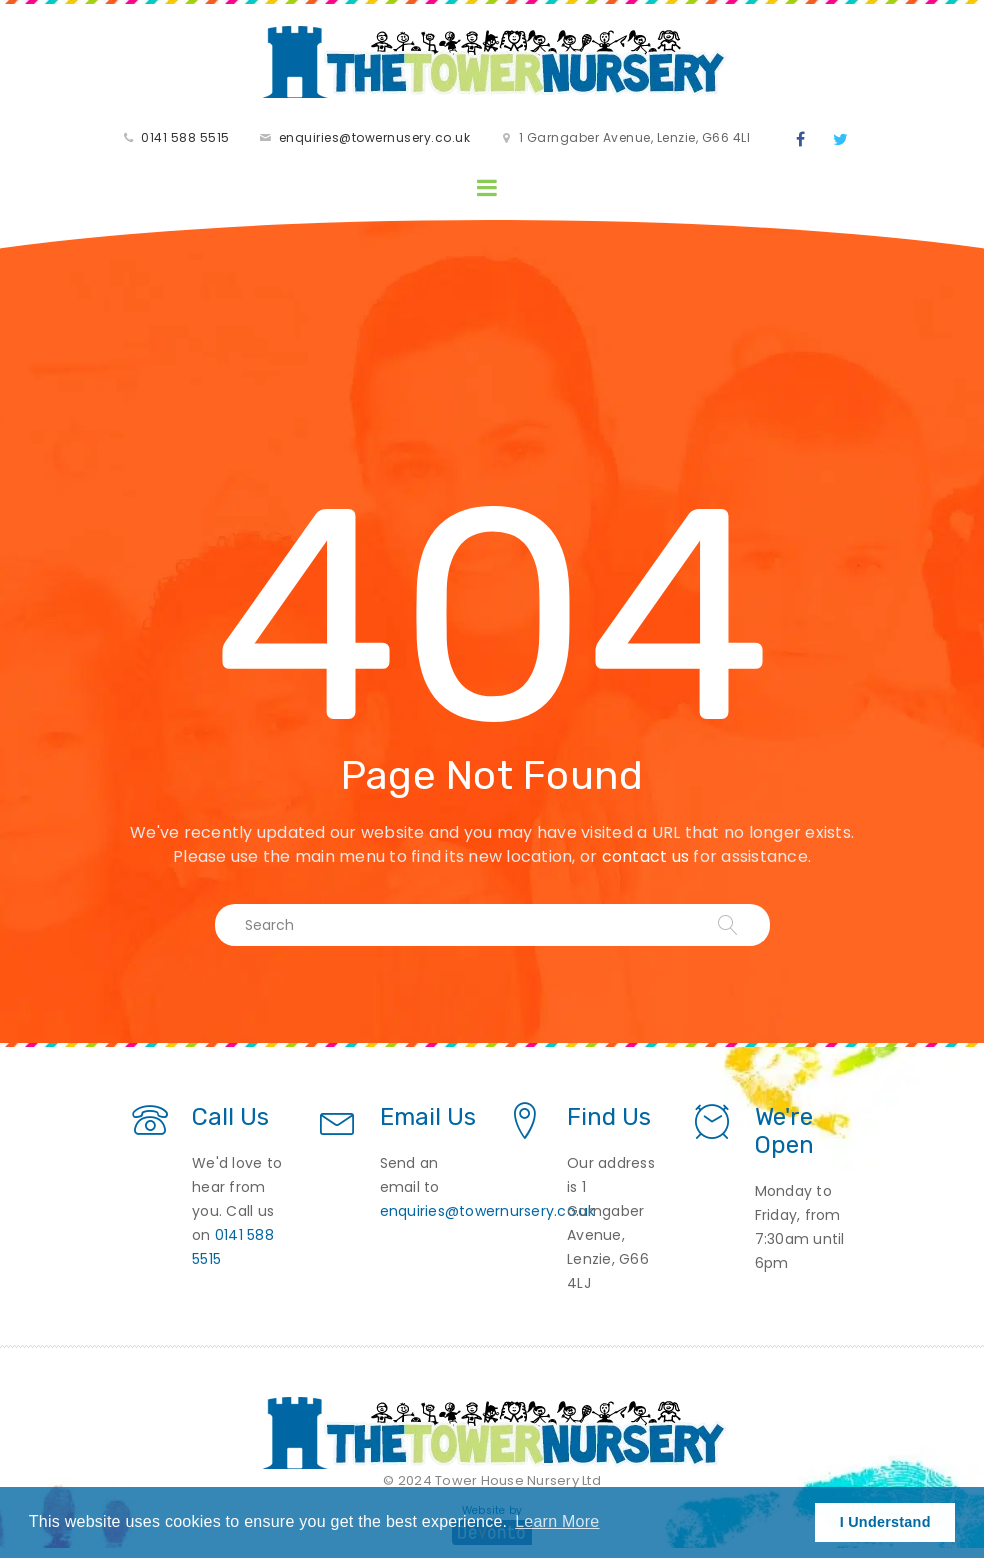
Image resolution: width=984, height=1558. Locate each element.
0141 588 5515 (185, 137)
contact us (646, 856)
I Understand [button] (885, 1522)
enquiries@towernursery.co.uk (488, 1211)
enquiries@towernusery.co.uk (375, 137)
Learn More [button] (557, 1521)
